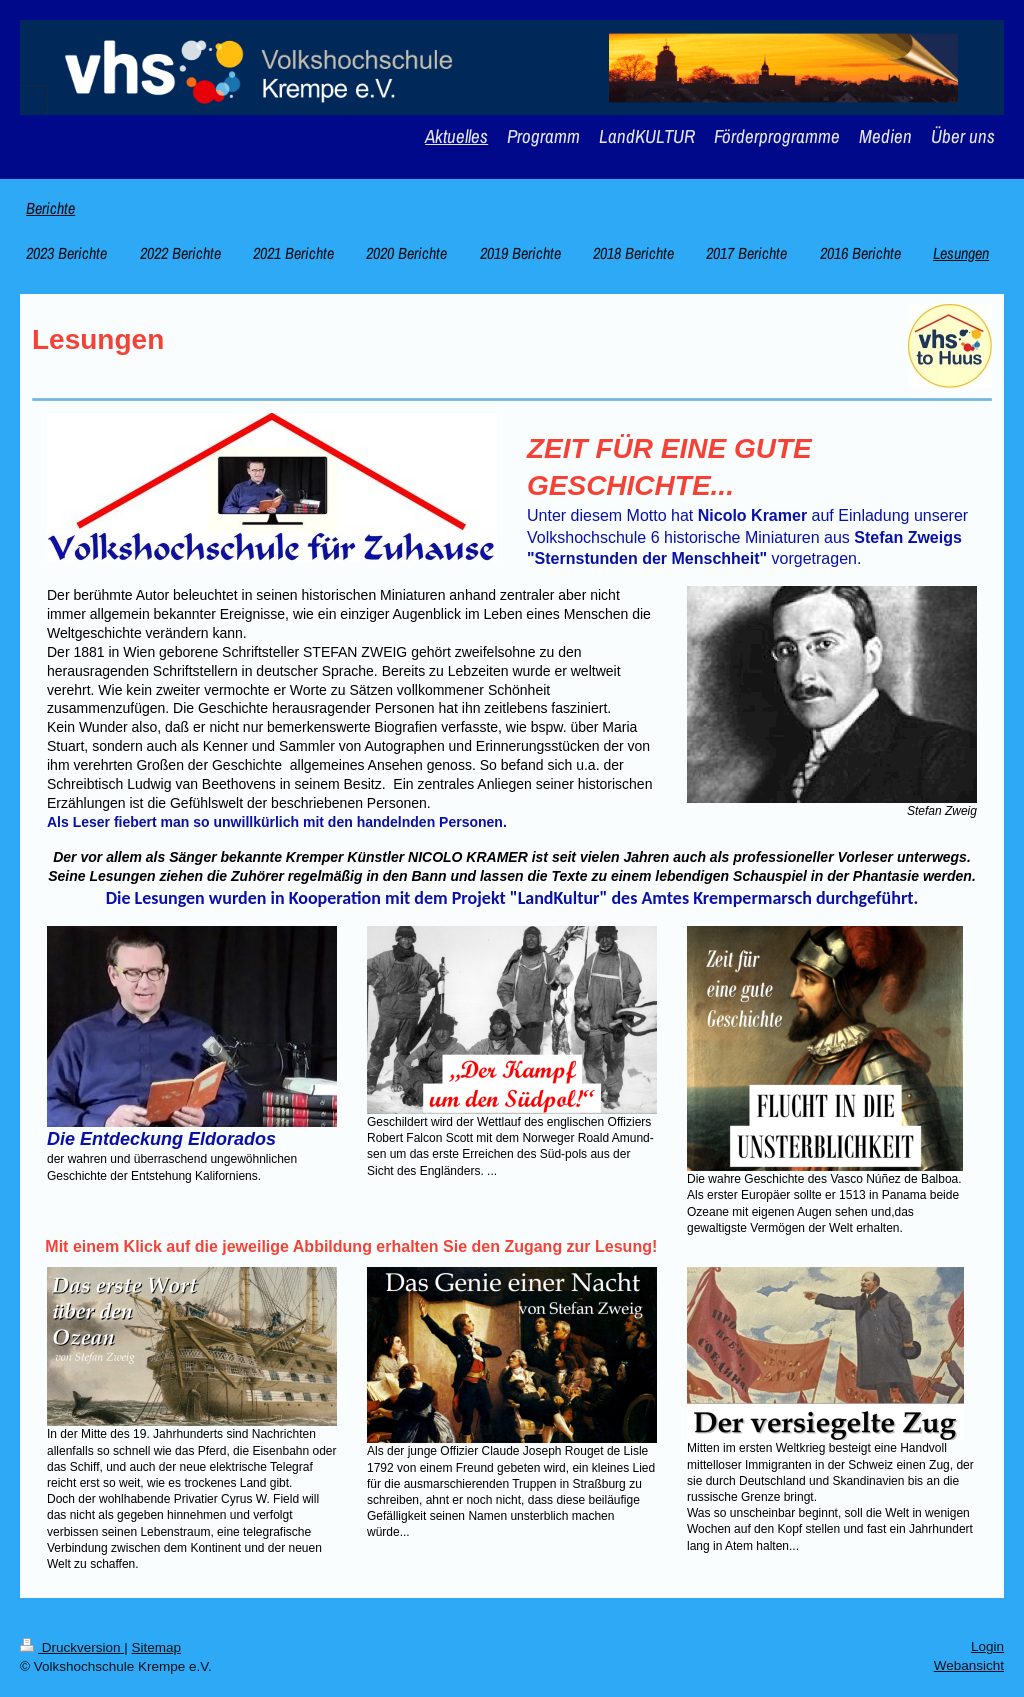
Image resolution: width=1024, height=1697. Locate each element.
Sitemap (157, 1647)
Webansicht (969, 1665)
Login (987, 1646)
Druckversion (72, 1647)
